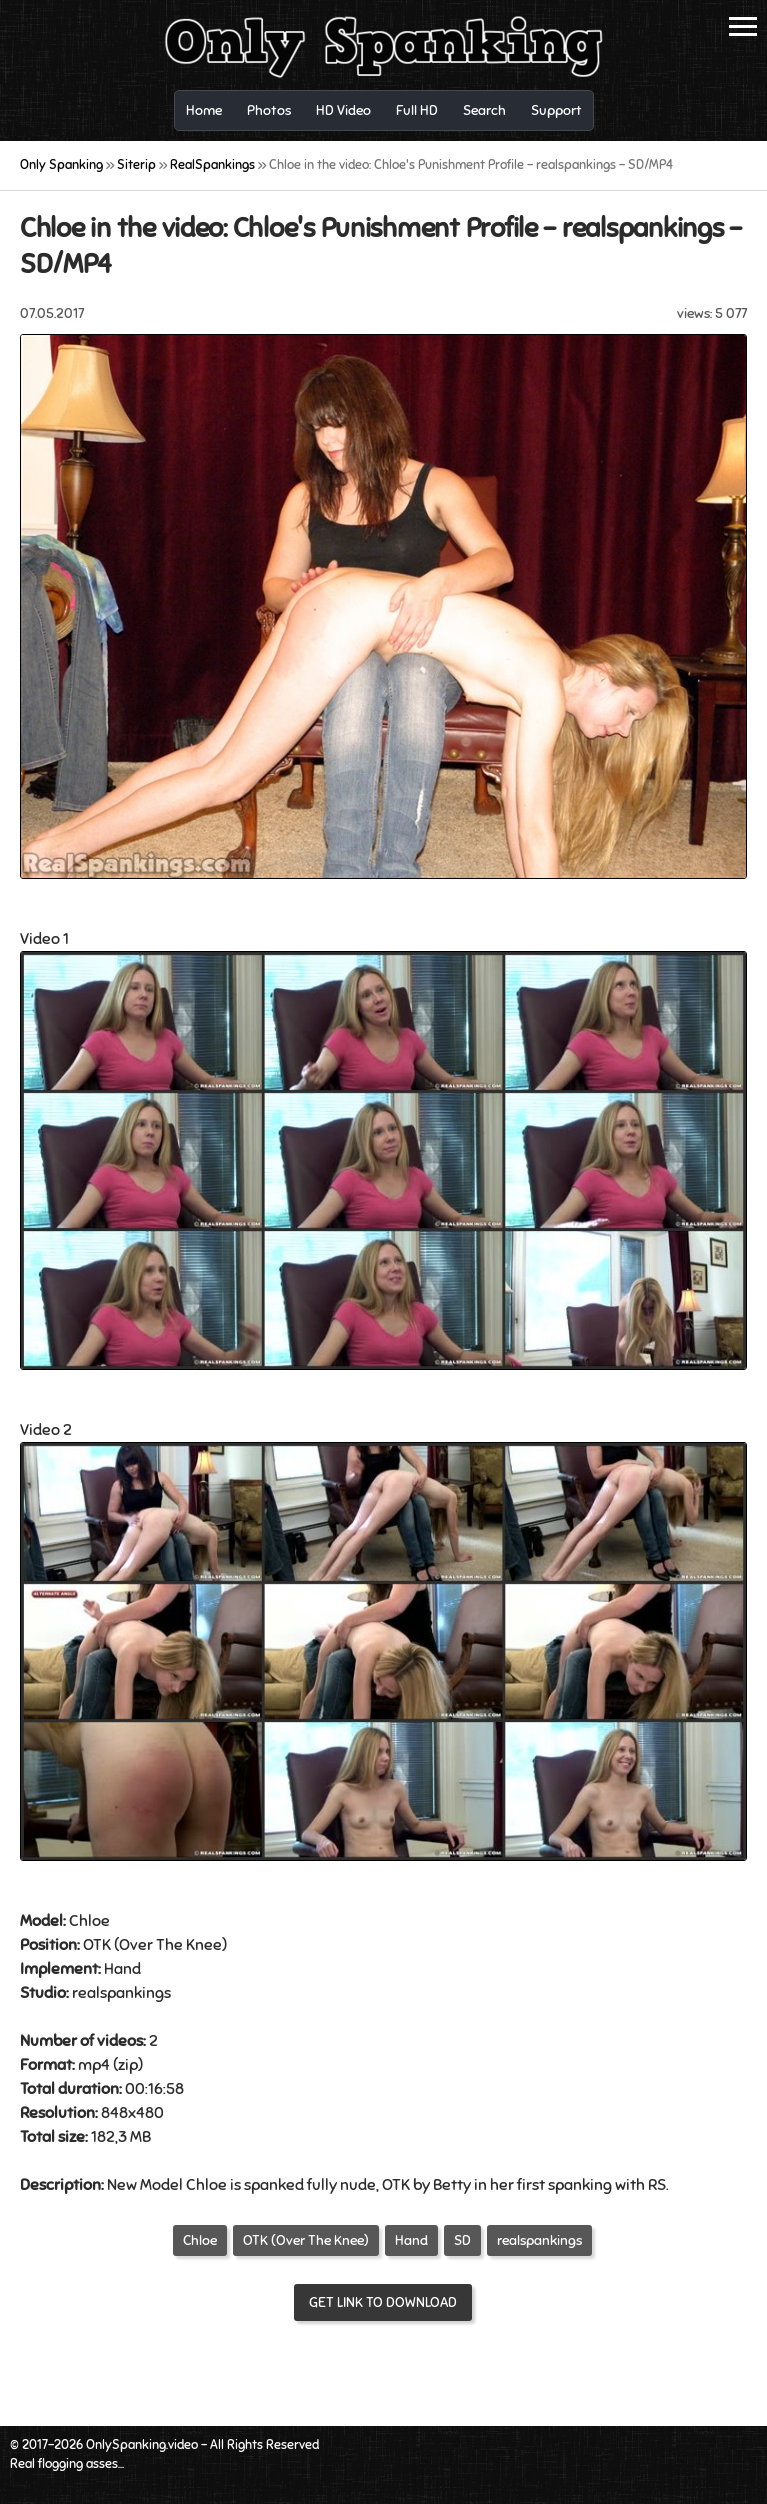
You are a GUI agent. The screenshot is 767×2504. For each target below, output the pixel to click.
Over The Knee (170, 1945)
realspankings (539, 2240)
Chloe (200, 2240)
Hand (122, 1969)
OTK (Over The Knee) (306, 2240)
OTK (97, 1945)
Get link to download (383, 2302)
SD (462, 2240)
